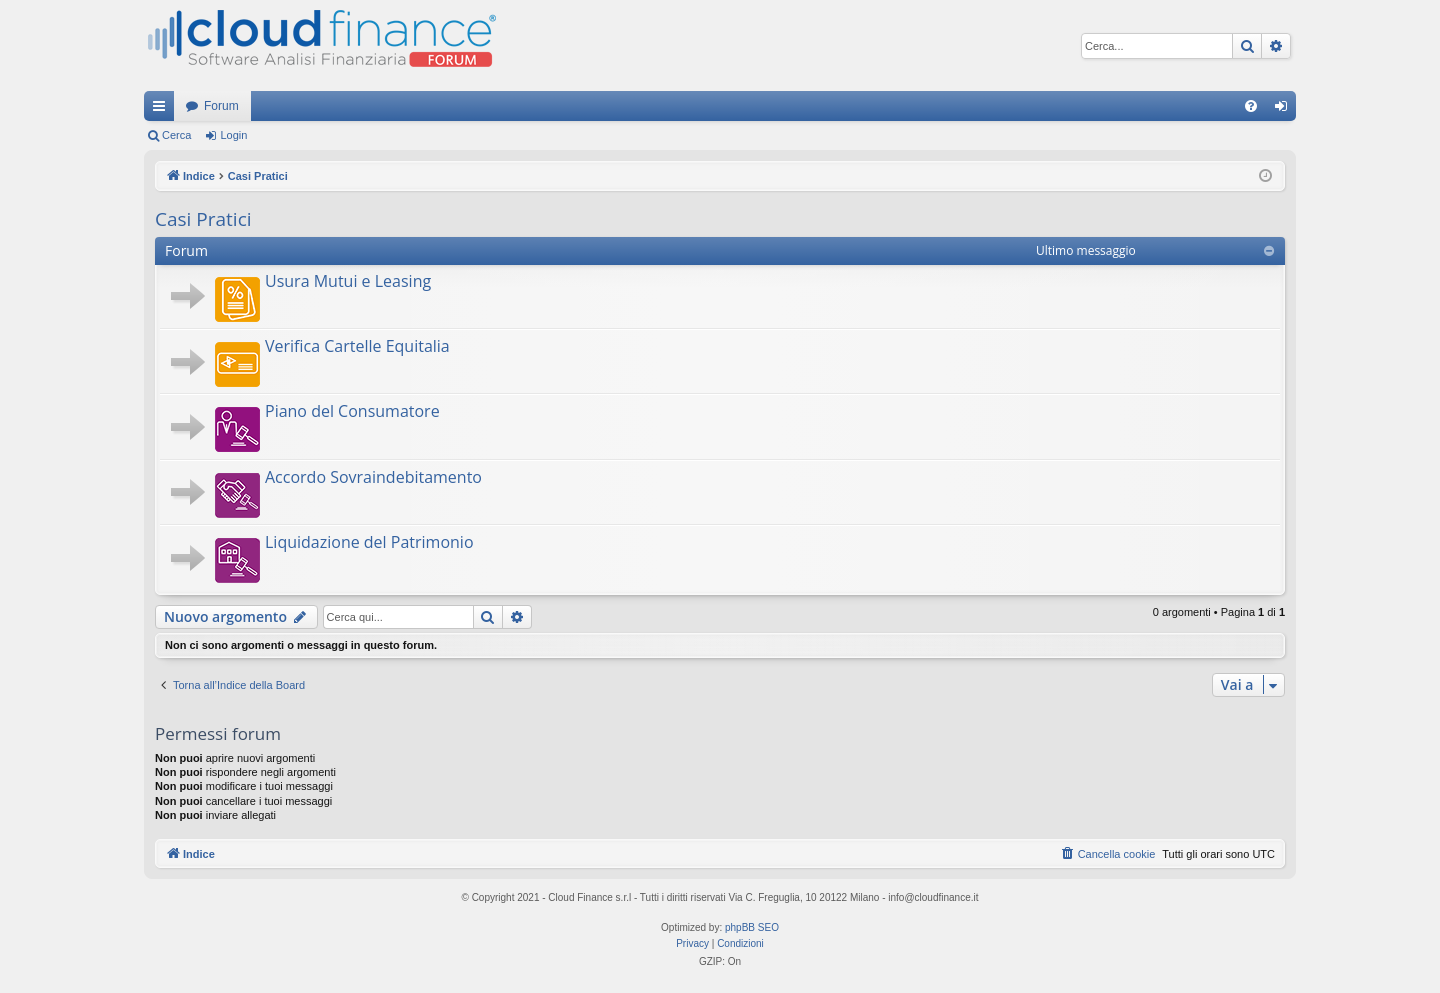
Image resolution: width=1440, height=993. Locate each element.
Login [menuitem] (1285, 110)
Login (233, 135)
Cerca (176, 135)
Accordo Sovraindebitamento (373, 477)
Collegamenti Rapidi (163, 110)
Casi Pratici (203, 219)
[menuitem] (1251, 106)
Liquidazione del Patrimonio (369, 542)
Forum (221, 106)
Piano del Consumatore (352, 411)
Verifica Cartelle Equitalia (357, 346)
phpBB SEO (752, 927)
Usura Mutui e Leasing (348, 281)
